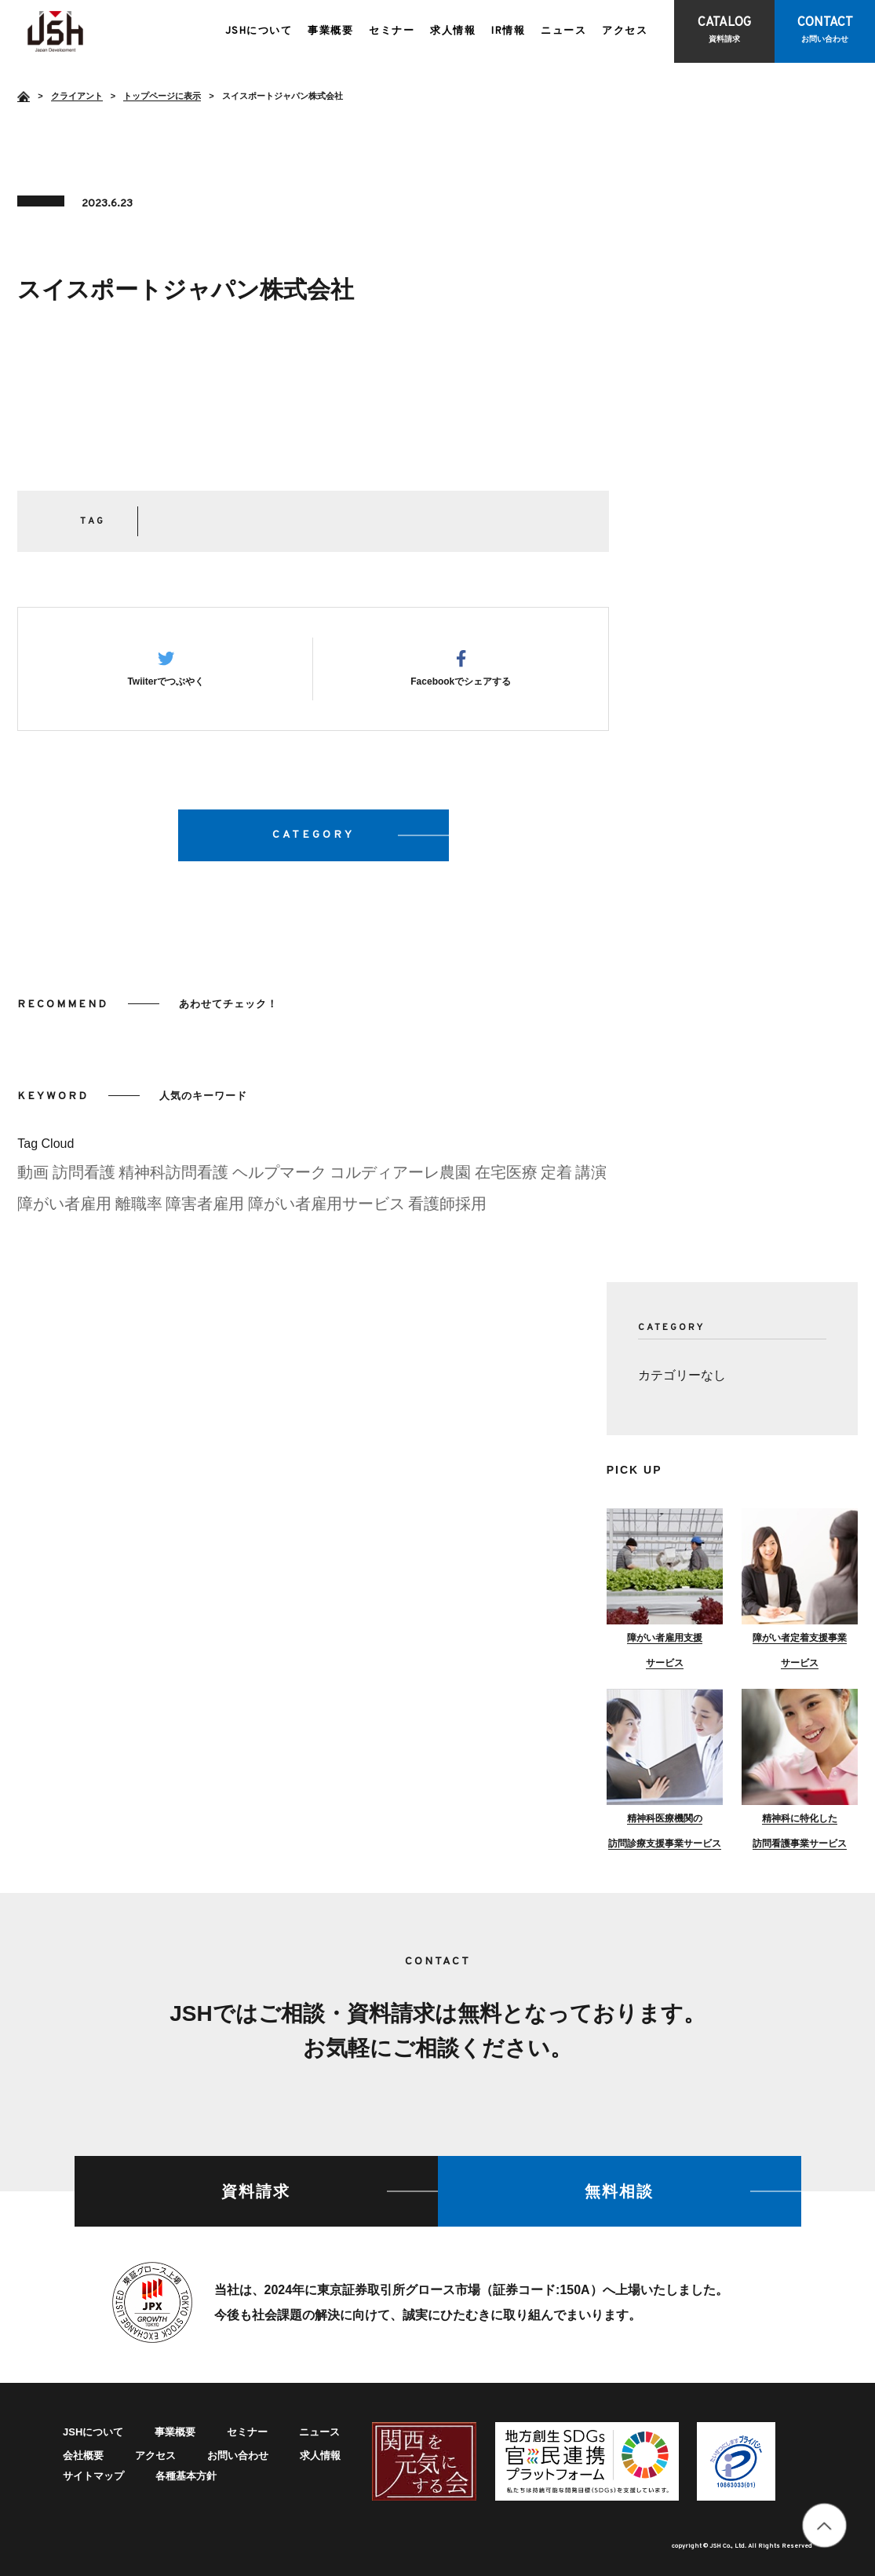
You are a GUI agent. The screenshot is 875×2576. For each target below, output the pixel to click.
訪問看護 (84, 1178)
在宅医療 (506, 1178)
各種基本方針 (186, 2476)
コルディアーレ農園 (400, 1178)
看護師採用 (447, 1210)
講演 (591, 1178)
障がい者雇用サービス (326, 1210)
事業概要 (330, 31)
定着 (556, 1178)
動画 (33, 1178)
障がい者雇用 (64, 1210)
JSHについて (259, 31)
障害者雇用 (205, 1210)
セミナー (391, 31)
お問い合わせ (237, 2455)
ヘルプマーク (279, 1178)
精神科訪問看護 (173, 1178)
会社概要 (83, 2455)
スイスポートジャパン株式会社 (55, 31)
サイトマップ (93, 2476)
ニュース (563, 31)
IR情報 (508, 31)
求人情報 (453, 31)
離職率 (138, 1210)
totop (824, 2525)
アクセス (624, 31)
